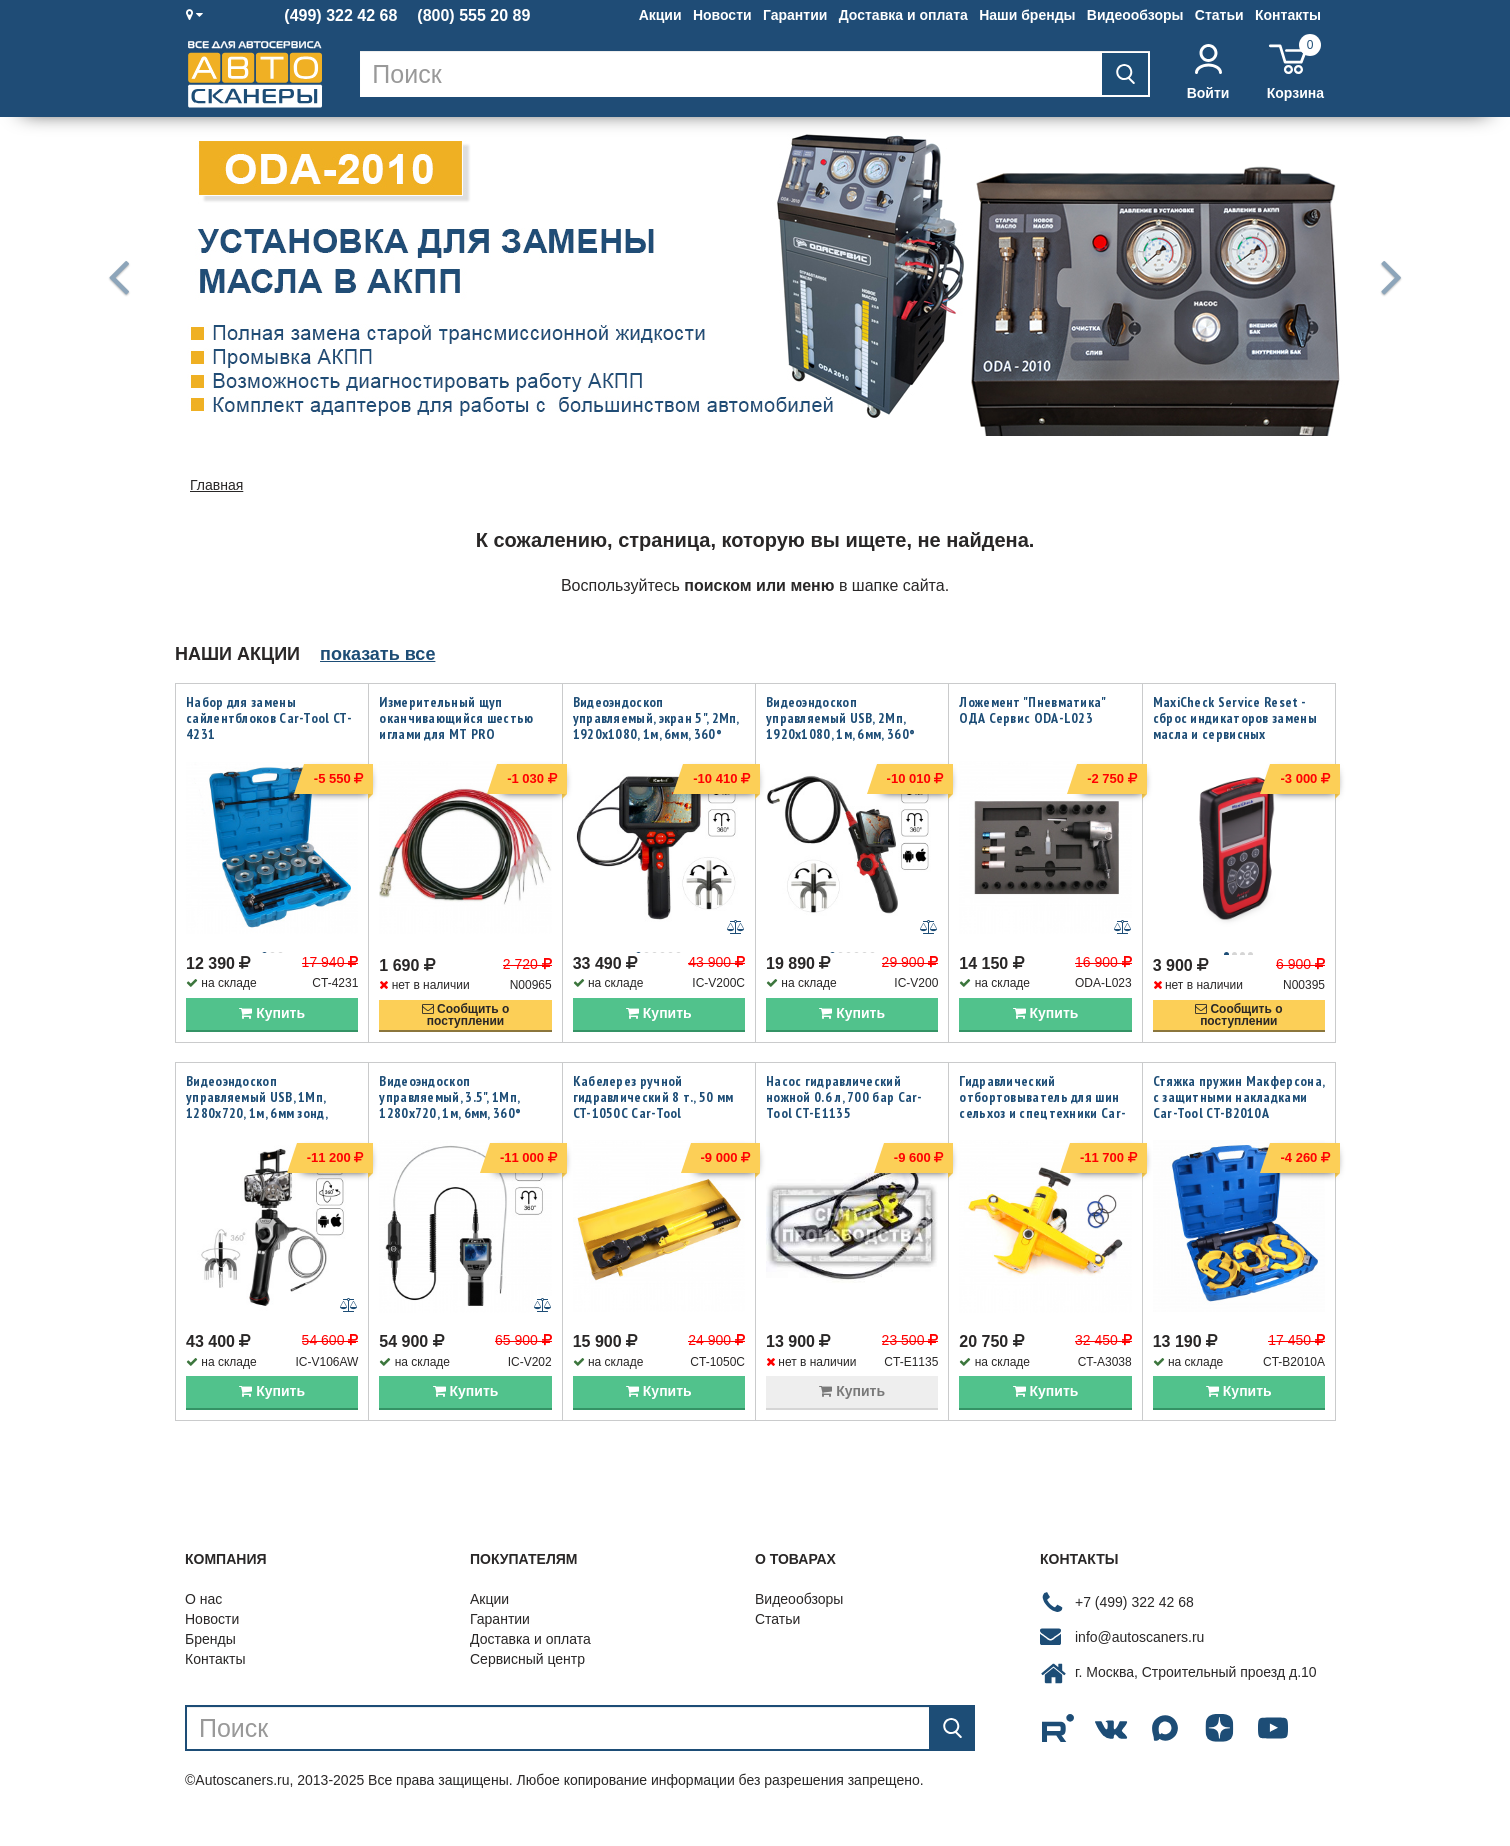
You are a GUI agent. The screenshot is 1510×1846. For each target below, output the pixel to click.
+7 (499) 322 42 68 (1134, 1627)
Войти (1208, 72)
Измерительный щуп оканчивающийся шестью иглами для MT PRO (456, 718)
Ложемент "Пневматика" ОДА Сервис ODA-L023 (1032, 710)
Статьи (1219, 15)
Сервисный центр (527, 1684)
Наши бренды (1027, 15)
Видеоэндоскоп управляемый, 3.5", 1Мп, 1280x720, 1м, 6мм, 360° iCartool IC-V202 (450, 1117)
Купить (272, 1025)
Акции (660, 15)
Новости (722, 15)
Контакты (1288, 15)
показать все (377, 654)
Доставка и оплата (903, 15)
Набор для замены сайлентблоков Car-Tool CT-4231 (269, 718)
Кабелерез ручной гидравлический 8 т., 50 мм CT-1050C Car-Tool (653, 1109)
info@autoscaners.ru (1139, 1662)
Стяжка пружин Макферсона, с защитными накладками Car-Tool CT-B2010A (1239, 1109)
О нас (203, 1624)
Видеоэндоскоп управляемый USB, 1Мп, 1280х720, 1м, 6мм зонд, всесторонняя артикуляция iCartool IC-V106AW (269, 1125)
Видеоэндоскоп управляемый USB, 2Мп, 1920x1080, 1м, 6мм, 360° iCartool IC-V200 (840, 726)
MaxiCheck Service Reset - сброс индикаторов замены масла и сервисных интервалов (1235, 726)
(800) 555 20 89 (473, 16)
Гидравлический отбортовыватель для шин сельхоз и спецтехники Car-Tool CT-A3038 (1042, 1117)
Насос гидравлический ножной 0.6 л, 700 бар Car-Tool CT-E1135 (844, 1109)
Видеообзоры (1135, 15)
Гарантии (795, 15)
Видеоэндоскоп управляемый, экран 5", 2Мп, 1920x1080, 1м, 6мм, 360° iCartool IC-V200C (656, 726)
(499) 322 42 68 (340, 16)
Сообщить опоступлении (466, 1027)
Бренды (210, 1664)
